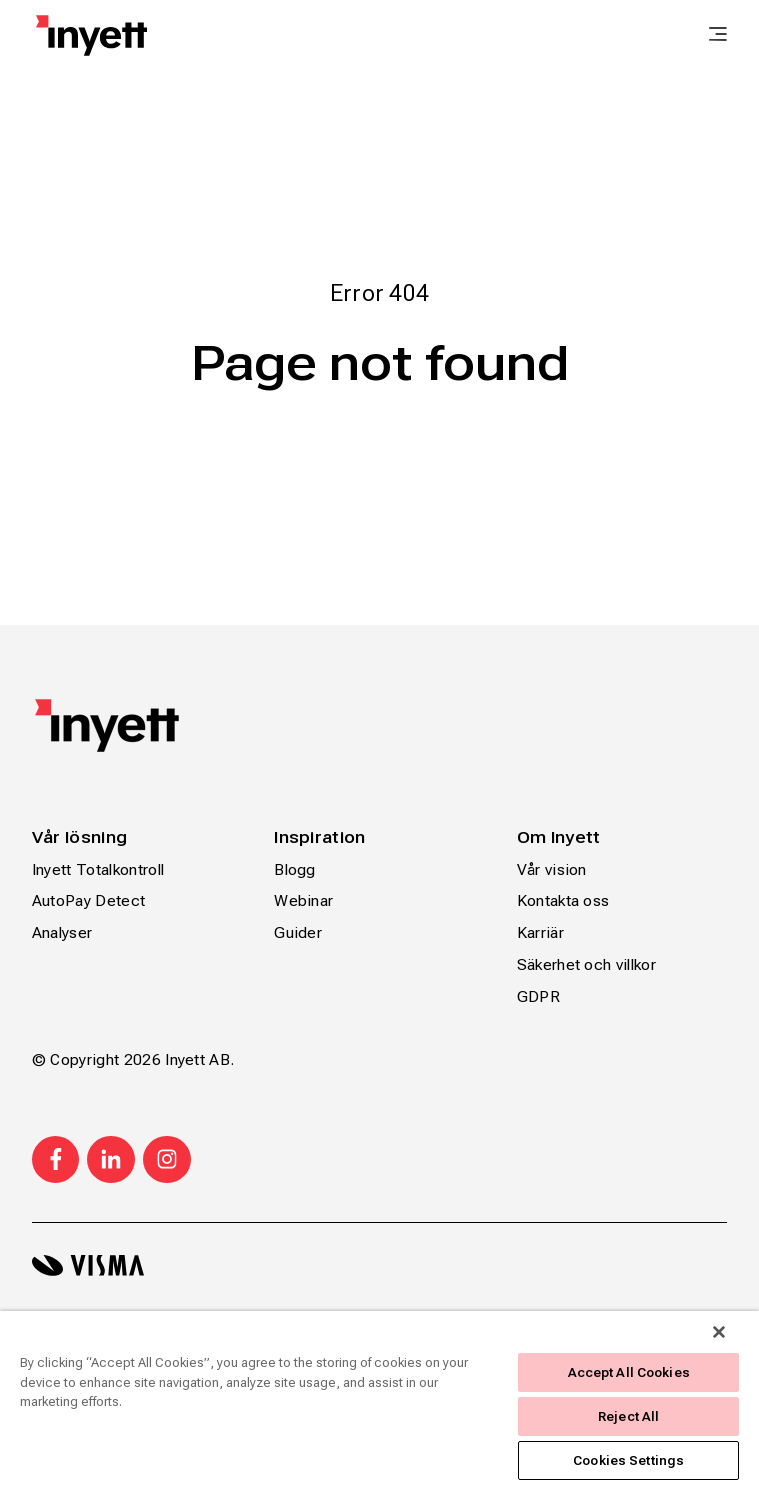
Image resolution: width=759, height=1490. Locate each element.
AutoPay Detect (88, 900)
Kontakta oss (563, 900)
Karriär (540, 932)
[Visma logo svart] (379, 1265)
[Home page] (91, 35)
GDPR (538, 996)
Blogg (295, 869)
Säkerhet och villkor (586, 964)
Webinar (303, 900)
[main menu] (718, 36)
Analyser (62, 932)
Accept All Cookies (629, 1372)
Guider (298, 932)
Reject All (628, 1416)
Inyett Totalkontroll (98, 869)
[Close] (719, 1332)
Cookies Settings (628, 1460)
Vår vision (552, 869)
